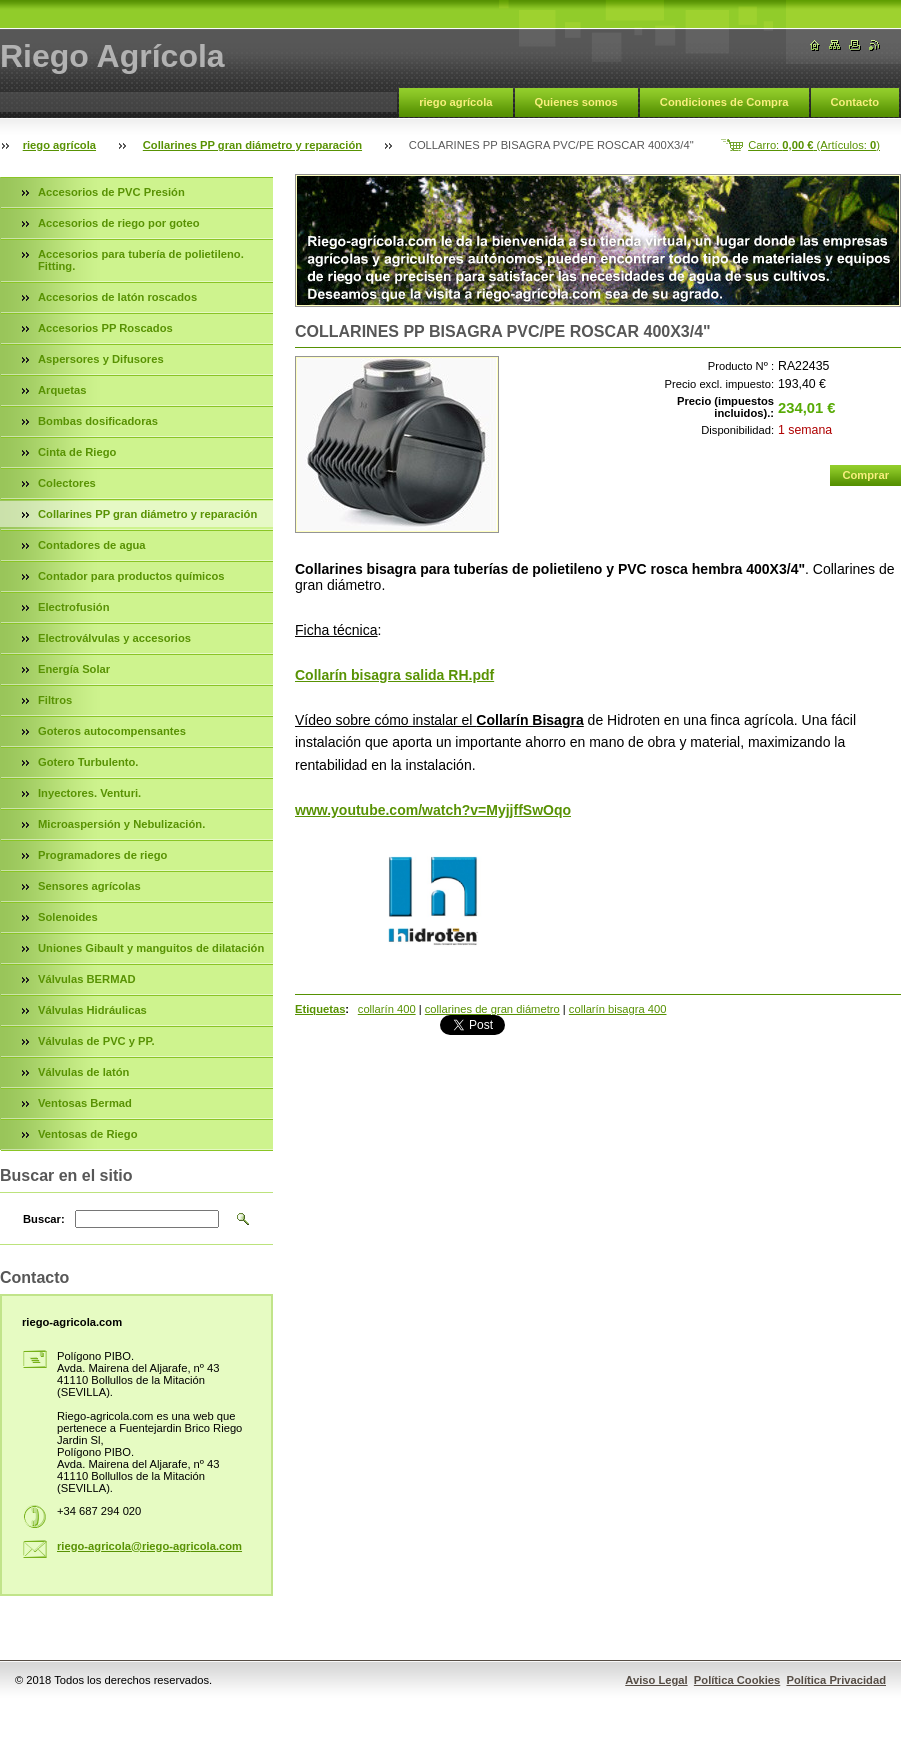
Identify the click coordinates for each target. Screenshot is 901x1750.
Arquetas (62, 390)
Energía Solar (74, 669)
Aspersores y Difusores (101, 359)
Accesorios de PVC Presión (111, 192)
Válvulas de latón (83, 1072)
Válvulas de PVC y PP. (96, 1041)
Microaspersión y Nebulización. (121, 824)
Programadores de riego (102, 855)
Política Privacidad (837, 1680)
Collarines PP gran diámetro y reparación (252, 145)
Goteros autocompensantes (112, 731)
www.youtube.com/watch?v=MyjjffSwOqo (433, 810)
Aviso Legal (656, 1680)
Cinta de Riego (77, 452)
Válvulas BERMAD (87, 979)
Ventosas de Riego (87, 1134)
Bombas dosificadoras (98, 421)
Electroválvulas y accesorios (114, 638)
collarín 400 (387, 1009)
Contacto (855, 102)
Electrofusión (73, 607)
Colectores (67, 483)
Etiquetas (320, 1009)
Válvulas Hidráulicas (92, 1010)
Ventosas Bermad (85, 1103)
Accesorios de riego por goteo (119, 223)
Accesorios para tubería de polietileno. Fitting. (141, 260)
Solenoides (68, 917)
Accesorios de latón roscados (117, 297)
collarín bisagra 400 (618, 1009)
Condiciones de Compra (724, 102)
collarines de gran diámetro (492, 1009)
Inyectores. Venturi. (89, 793)
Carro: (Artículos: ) (814, 145)
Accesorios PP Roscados (105, 328)
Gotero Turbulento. (88, 762)
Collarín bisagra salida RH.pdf (394, 675)
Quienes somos (576, 102)
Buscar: (44, 1219)
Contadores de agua (92, 545)
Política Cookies (737, 1680)
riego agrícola (455, 102)
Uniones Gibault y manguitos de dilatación (151, 948)
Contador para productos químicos (131, 576)
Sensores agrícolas (89, 886)
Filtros (55, 700)
